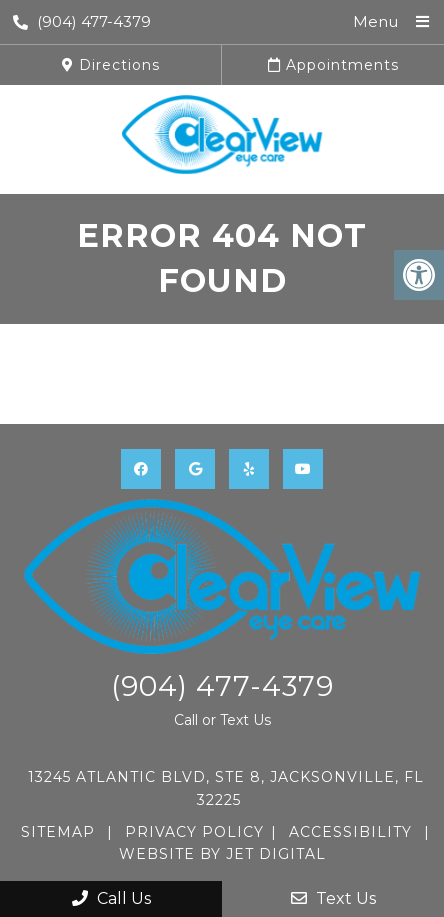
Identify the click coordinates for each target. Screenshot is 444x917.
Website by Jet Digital (222, 854)
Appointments (333, 65)
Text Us (333, 898)
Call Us (111, 898)
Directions (111, 65)
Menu (375, 21)
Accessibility (350, 832)
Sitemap (58, 832)
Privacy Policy (194, 832)
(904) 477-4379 (82, 21)
